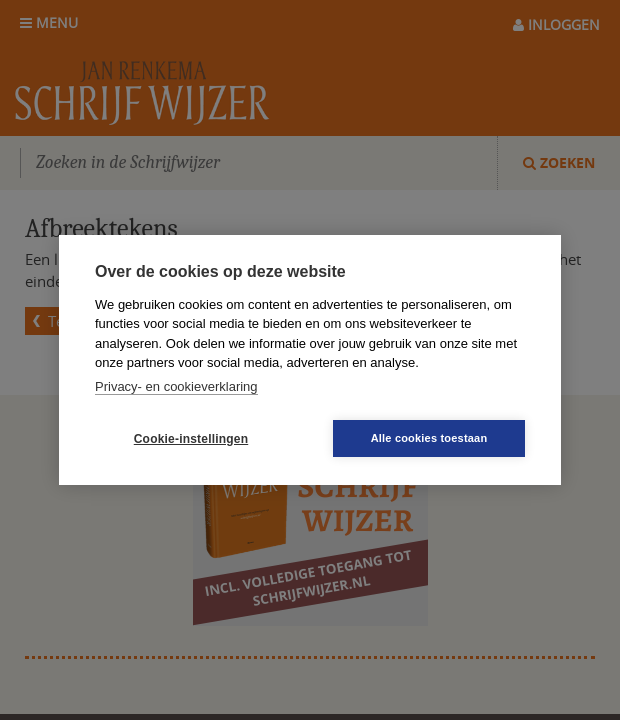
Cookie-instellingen (191, 439)
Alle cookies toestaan (429, 438)
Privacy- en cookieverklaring (176, 386)
